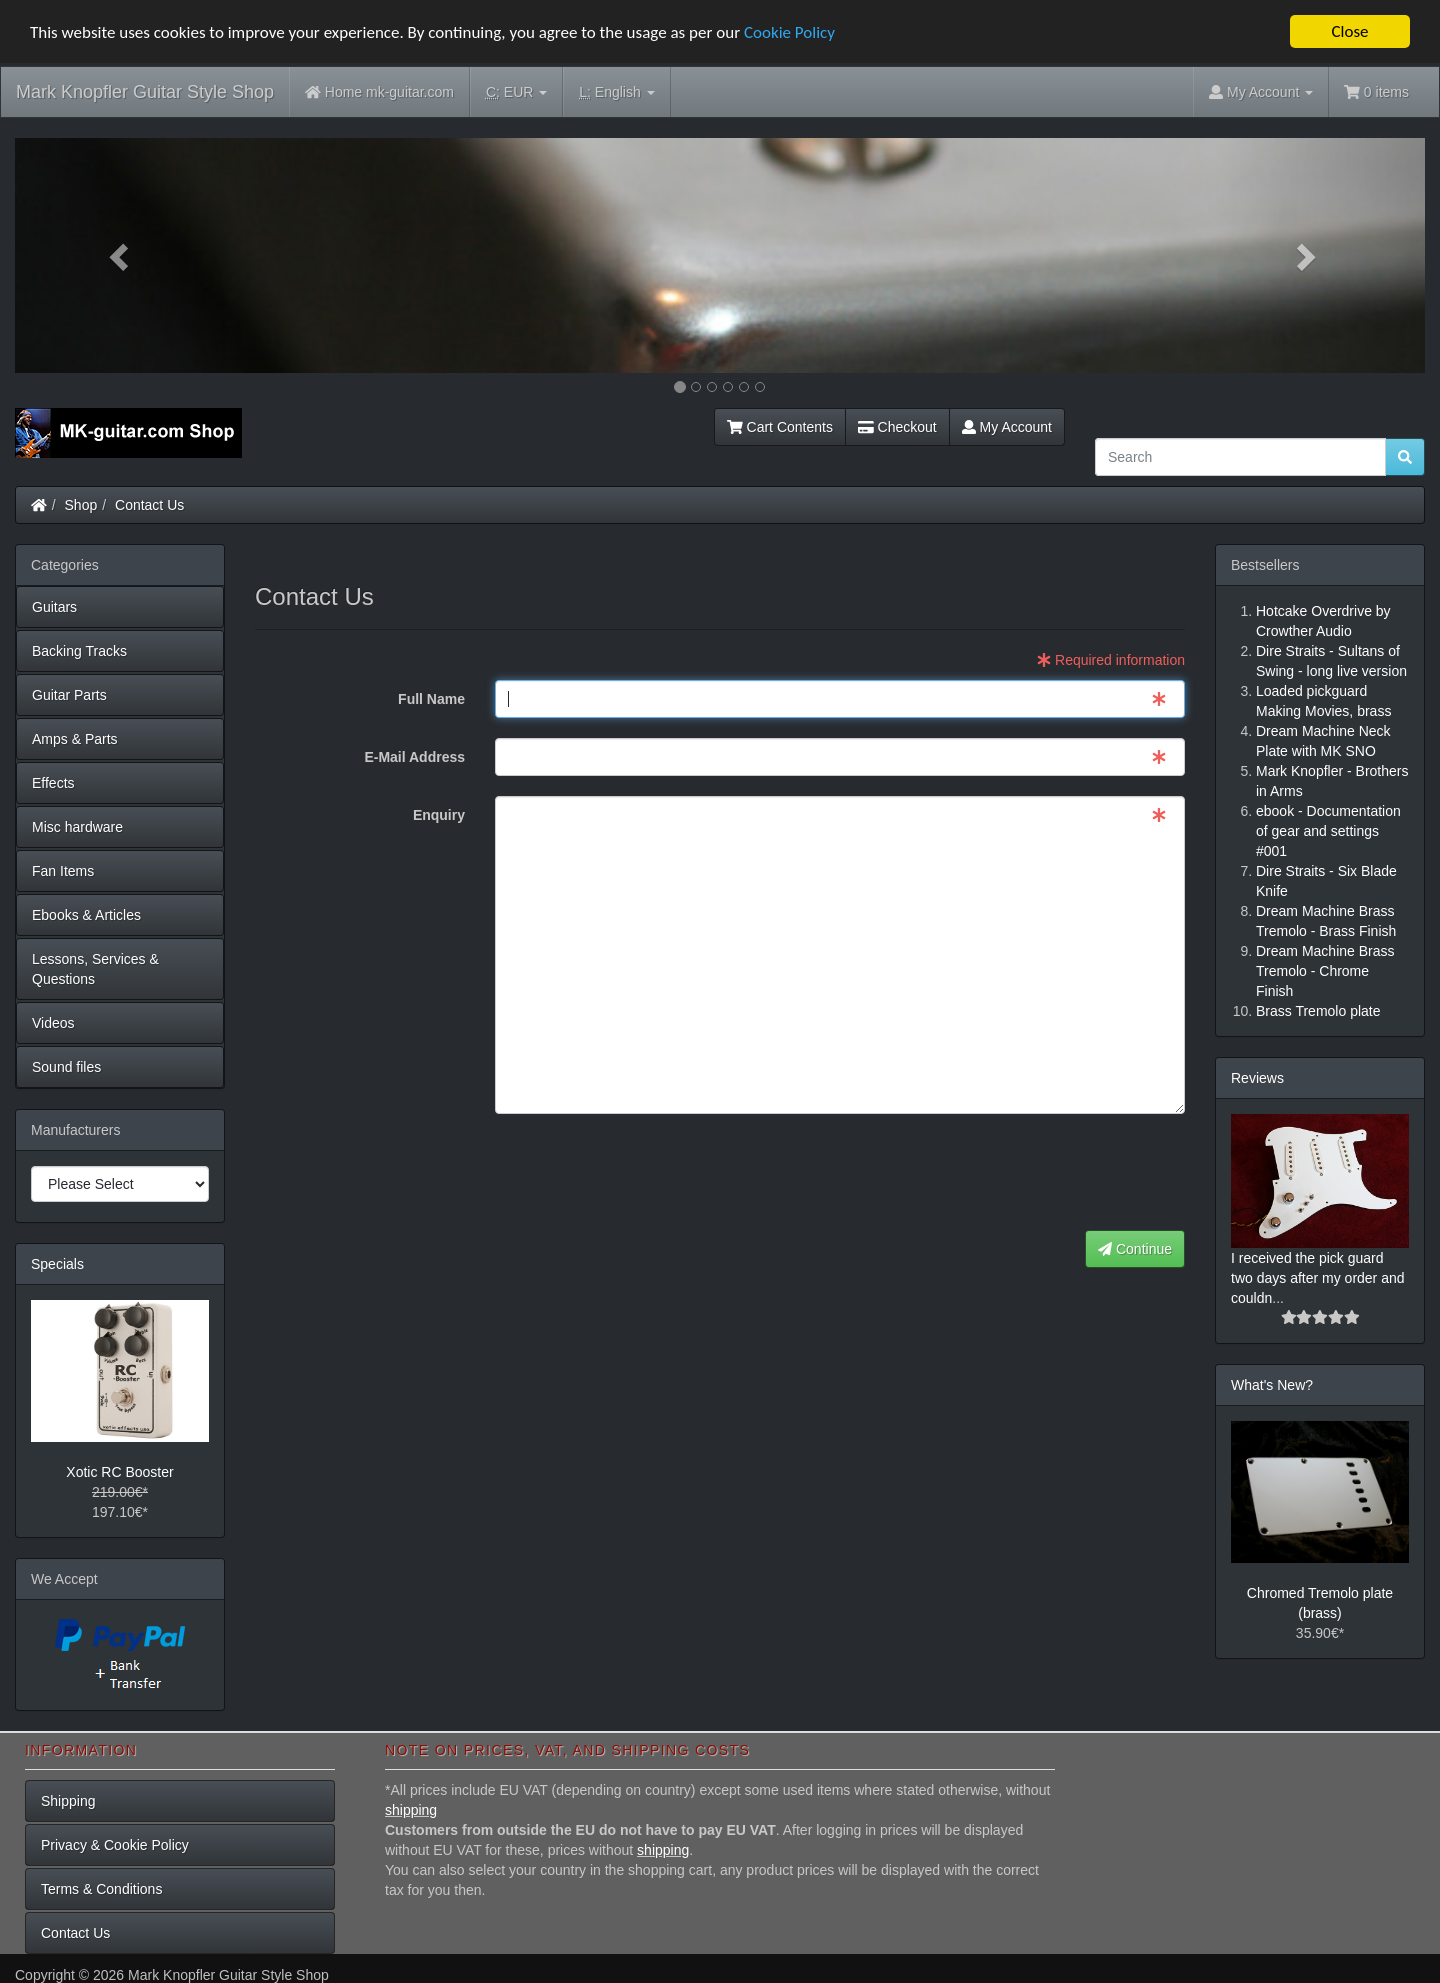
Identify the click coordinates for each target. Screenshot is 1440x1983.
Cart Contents (780, 427)
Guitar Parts (69, 695)
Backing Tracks (79, 651)
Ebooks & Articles (86, 915)
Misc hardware (77, 827)
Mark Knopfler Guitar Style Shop (145, 92)
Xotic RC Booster (119, 1472)
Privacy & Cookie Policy (115, 1844)
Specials (57, 1264)
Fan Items (63, 871)
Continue (1135, 1249)
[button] (121, 255)
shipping (411, 1809)
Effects (53, 783)
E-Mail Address (414, 757)
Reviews (1257, 1078)
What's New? (1272, 1384)
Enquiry (439, 815)
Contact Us (149, 505)
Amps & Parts (75, 739)
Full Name (431, 699)
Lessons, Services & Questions (95, 969)
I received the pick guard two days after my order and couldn (1318, 1277)
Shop (81, 505)
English (616, 92)
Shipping (68, 1800)
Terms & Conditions (101, 1888)
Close (1349, 31)
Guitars (54, 607)
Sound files (66, 1067)
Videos (53, 1023)
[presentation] (1033, 1173)
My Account (1007, 427)
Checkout (897, 427)
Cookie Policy (789, 31)
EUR (516, 92)
